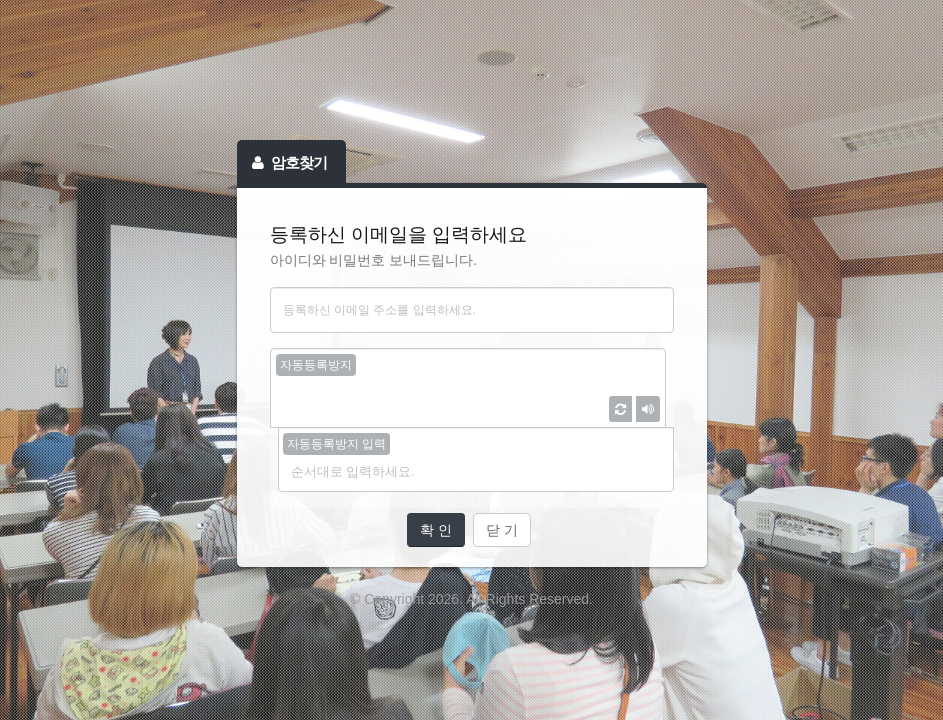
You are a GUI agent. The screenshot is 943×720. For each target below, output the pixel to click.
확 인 (436, 530)
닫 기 (502, 530)
